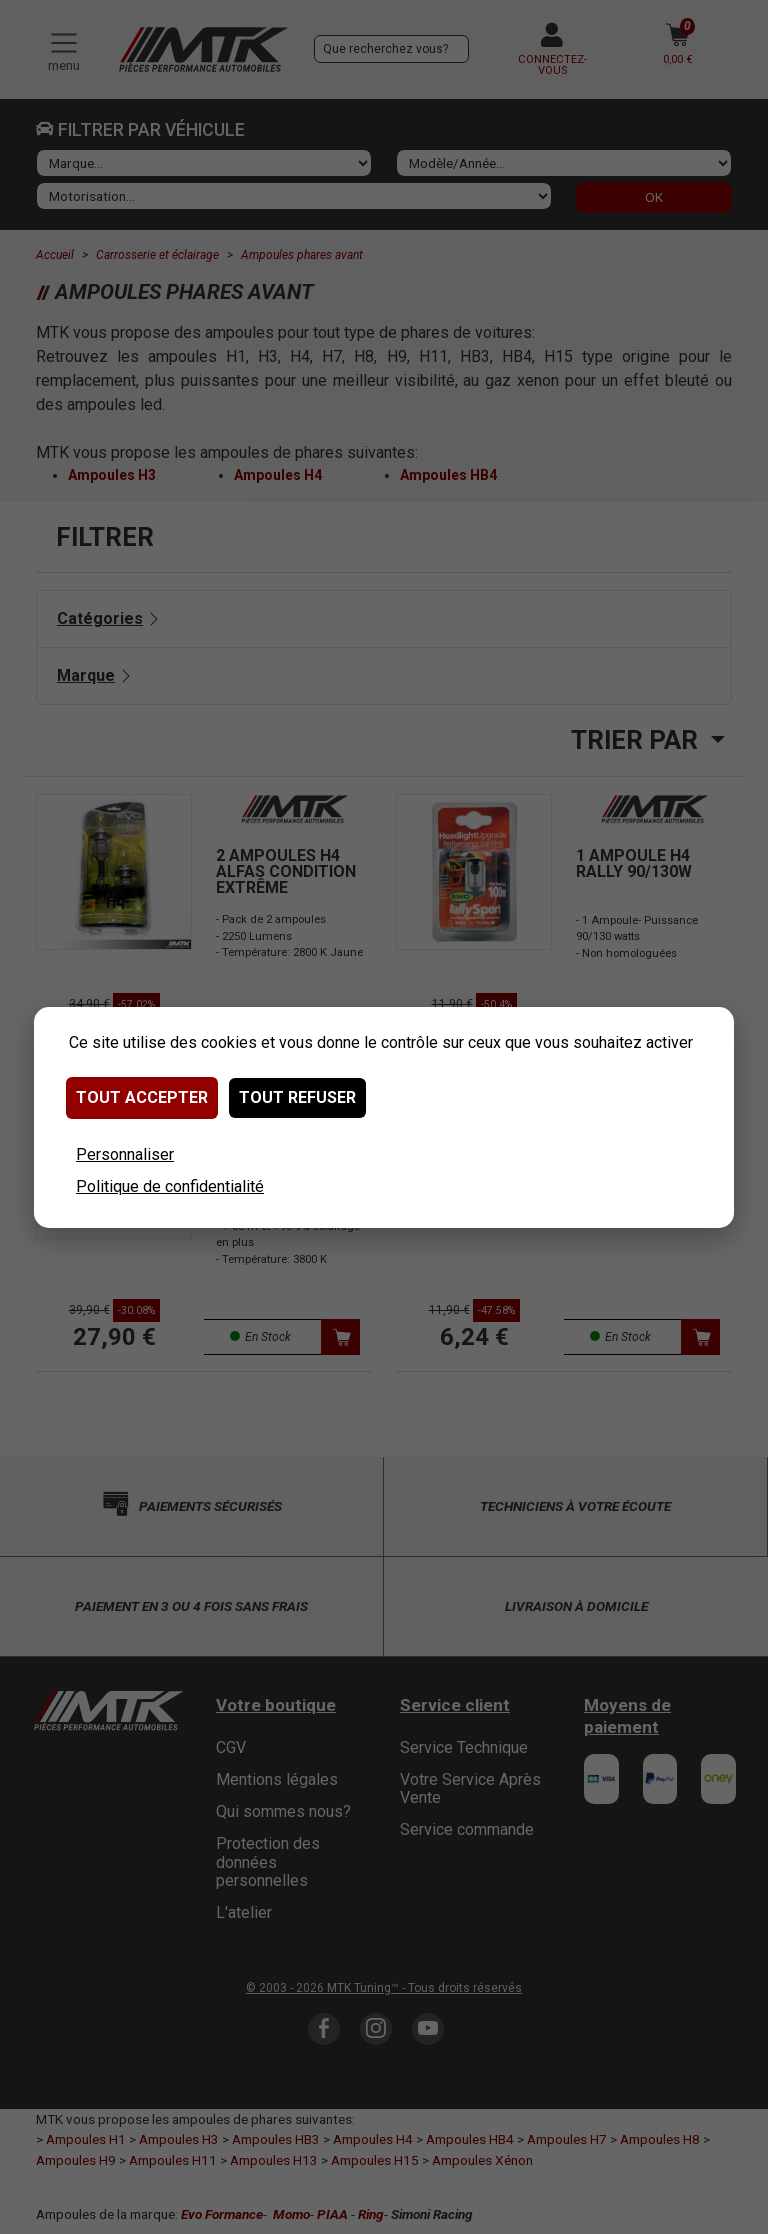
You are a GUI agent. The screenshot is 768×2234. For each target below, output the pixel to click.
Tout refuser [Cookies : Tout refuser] (297, 1097)
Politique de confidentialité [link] (170, 1186)
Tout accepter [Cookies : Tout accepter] (142, 1097)
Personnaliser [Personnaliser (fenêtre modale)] (125, 1154)
